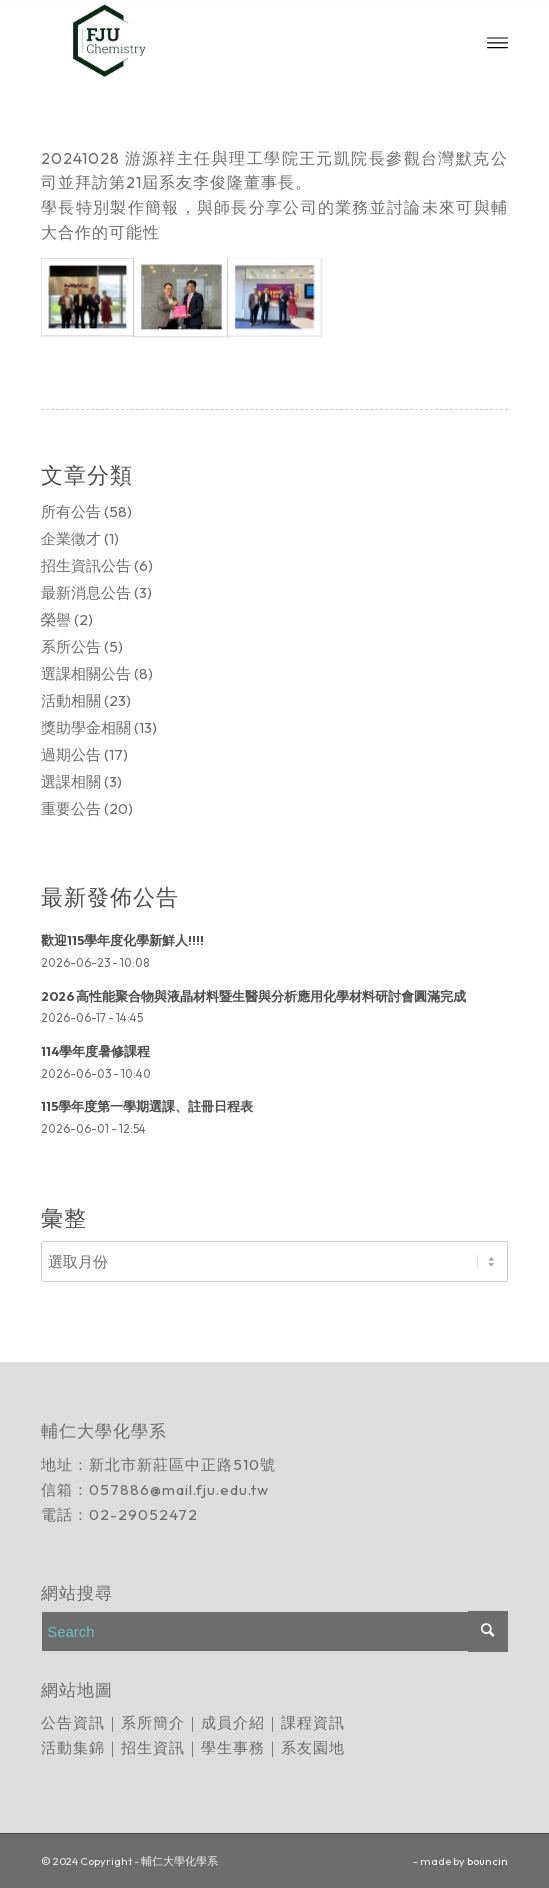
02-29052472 (143, 1514)
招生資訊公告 (86, 565)
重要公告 (71, 808)
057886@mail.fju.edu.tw (179, 1489)
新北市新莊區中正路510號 (182, 1464)
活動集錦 (73, 1747)
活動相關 (71, 700)
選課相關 (71, 781)
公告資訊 (73, 1722)
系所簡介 (153, 1722)
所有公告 (71, 511)
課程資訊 (313, 1722)
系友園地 (313, 1747)
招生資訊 (153, 1747)
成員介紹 (233, 1722)
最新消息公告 (86, 592)
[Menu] (497, 41)
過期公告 (71, 754)
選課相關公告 (86, 673)
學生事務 (233, 1747)
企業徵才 (71, 538)
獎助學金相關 (86, 727)
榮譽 (56, 619)
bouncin (487, 1861)
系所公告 (71, 646)
